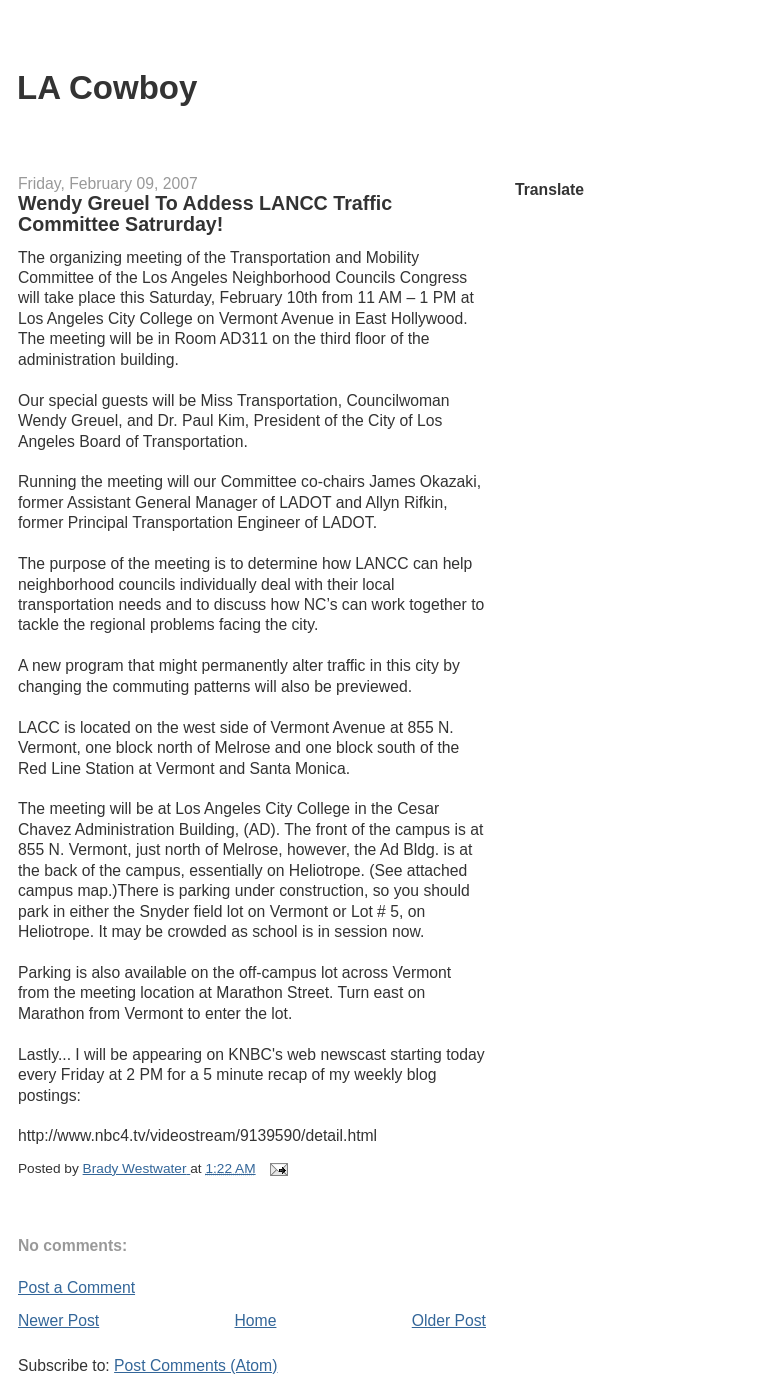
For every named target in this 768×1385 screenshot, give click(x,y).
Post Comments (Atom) (195, 1365)
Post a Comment (76, 1287)
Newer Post (58, 1320)
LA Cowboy (107, 87)
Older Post (449, 1320)
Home (256, 1320)
